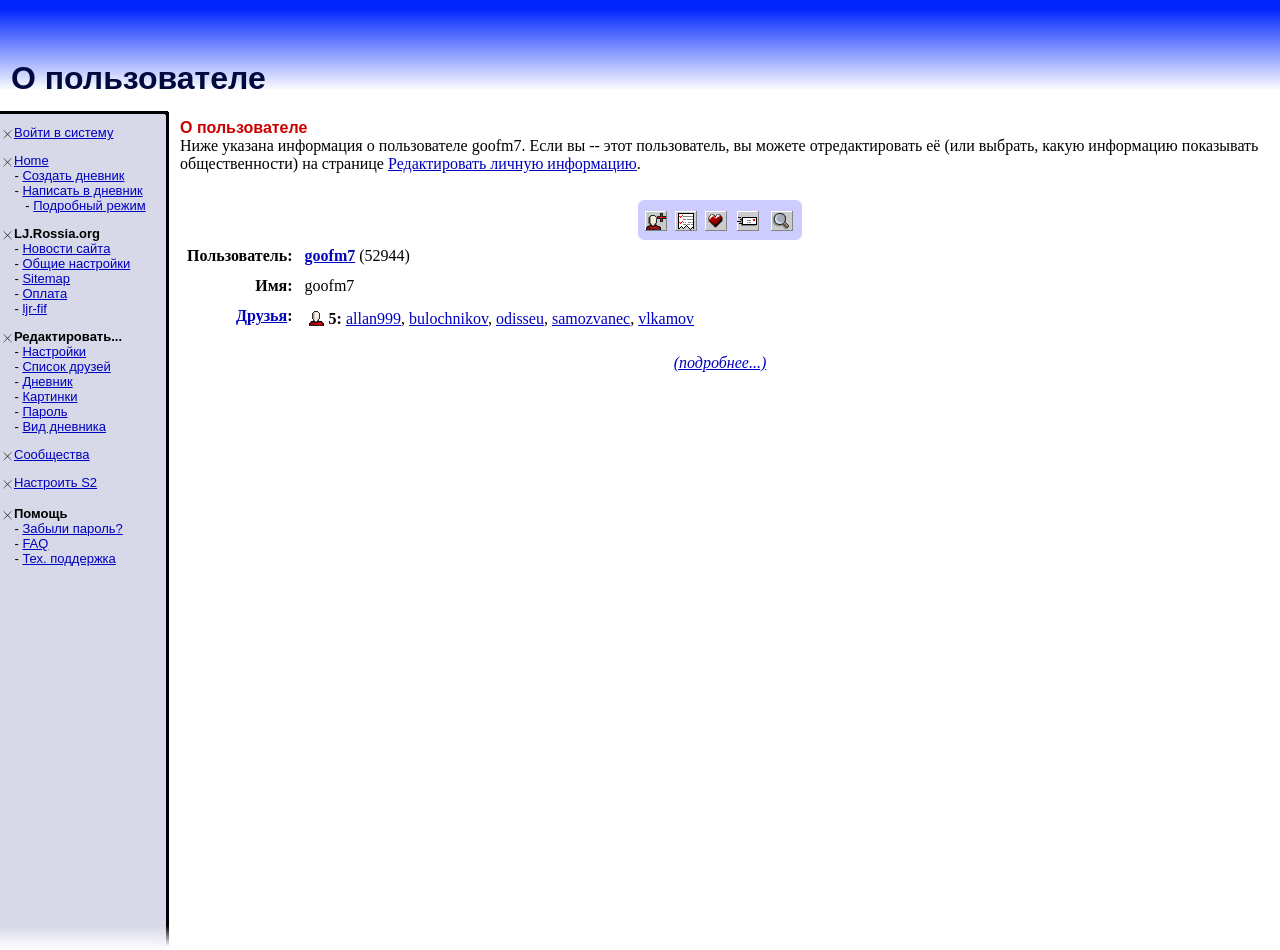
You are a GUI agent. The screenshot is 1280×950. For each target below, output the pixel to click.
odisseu (520, 318)
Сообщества (52, 454)
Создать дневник (73, 175)
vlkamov (666, 318)
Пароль (44, 411)
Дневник (47, 381)
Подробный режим (89, 205)
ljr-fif (34, 308)
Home (31, 160)
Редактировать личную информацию (512, 163)
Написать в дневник (82, 190)
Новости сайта (66, 248)
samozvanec (591, 318)
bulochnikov (448, 318)
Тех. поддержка (68, 558)
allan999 (373, 318)
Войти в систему (63, 132)
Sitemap (46, 278)
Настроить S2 (55, 482)
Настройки (54, 351)
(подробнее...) (720, 362)
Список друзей (66, 366)
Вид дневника (64, 426)
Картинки (49, 396)
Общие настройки (76, 263)
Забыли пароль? (72, 528)
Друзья (261, 315)
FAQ (35, 543)
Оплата (44, 293)
